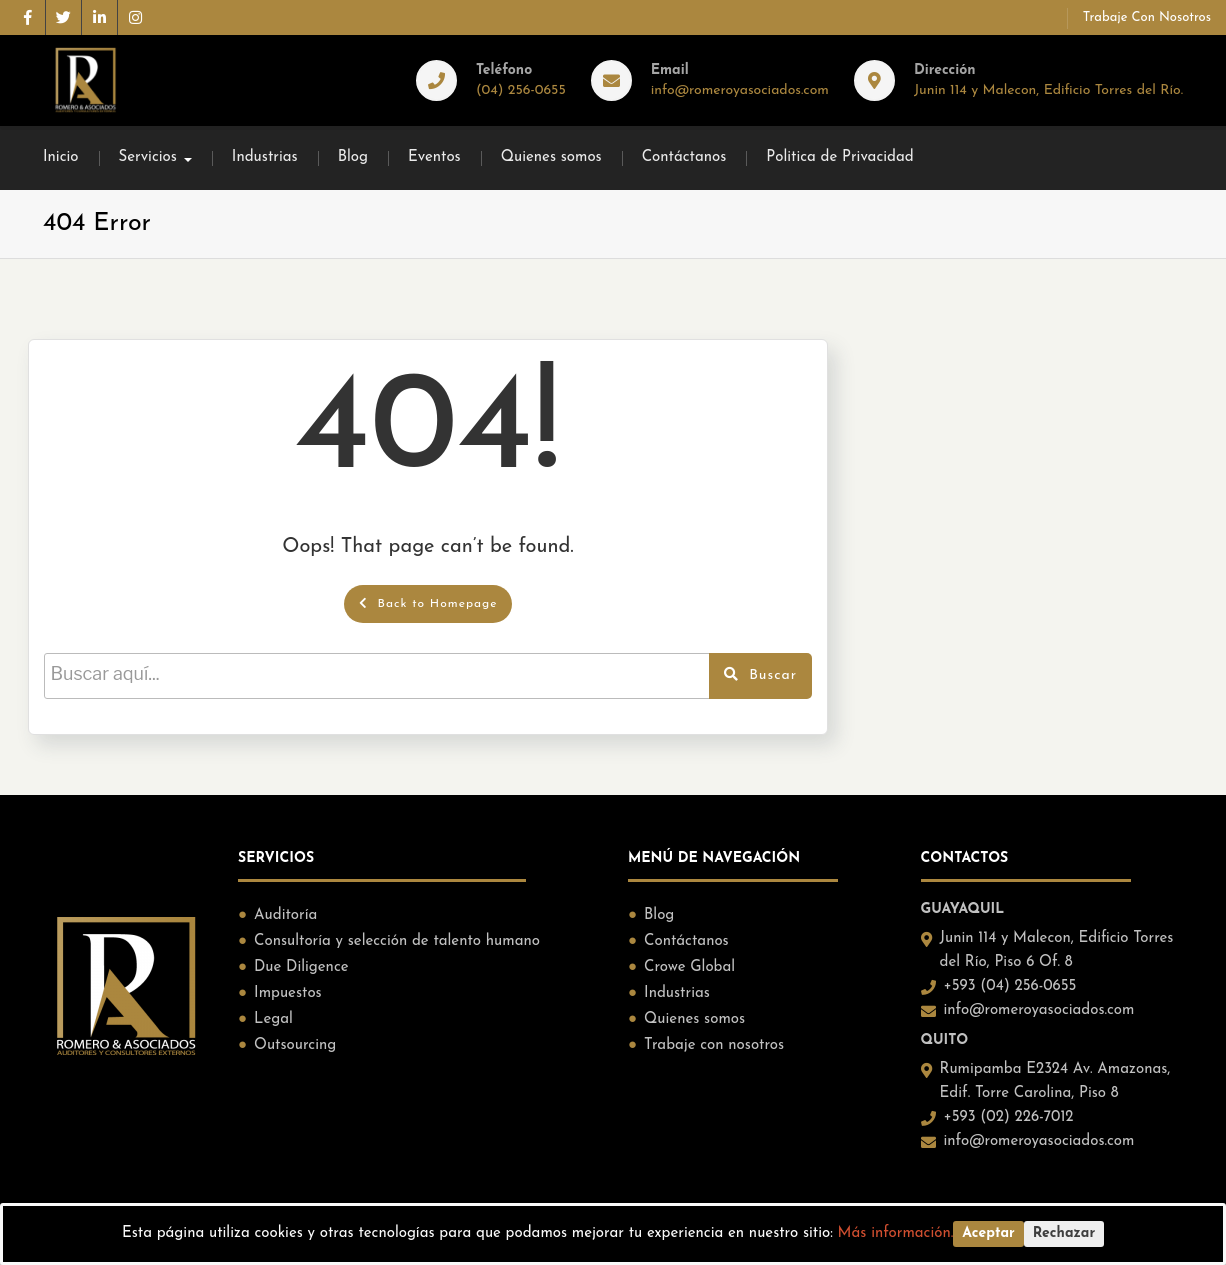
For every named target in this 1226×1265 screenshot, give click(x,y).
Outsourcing (295, 1045)
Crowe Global (689, 967)
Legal (273, 1019)
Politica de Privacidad (839, 157)
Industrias (265, 157)
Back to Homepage (428, 603)
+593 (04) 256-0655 (1010, 986)
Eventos (434, 157)
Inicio (61, 157)
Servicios (148, 157)
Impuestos (288, 993)
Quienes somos (551, 157)
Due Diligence (301, 967)
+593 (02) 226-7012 (1009, 1117)
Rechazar (1064, 1233)
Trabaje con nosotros (1147, 17)
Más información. (896, 1233)
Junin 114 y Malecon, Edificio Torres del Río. (1048, 90)
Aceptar (988, 1233)
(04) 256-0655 (521, 90)
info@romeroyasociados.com (740, 90)
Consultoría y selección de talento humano (397, 941)
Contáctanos (684, 157)
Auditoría (285, 915)
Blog (353, 157)
